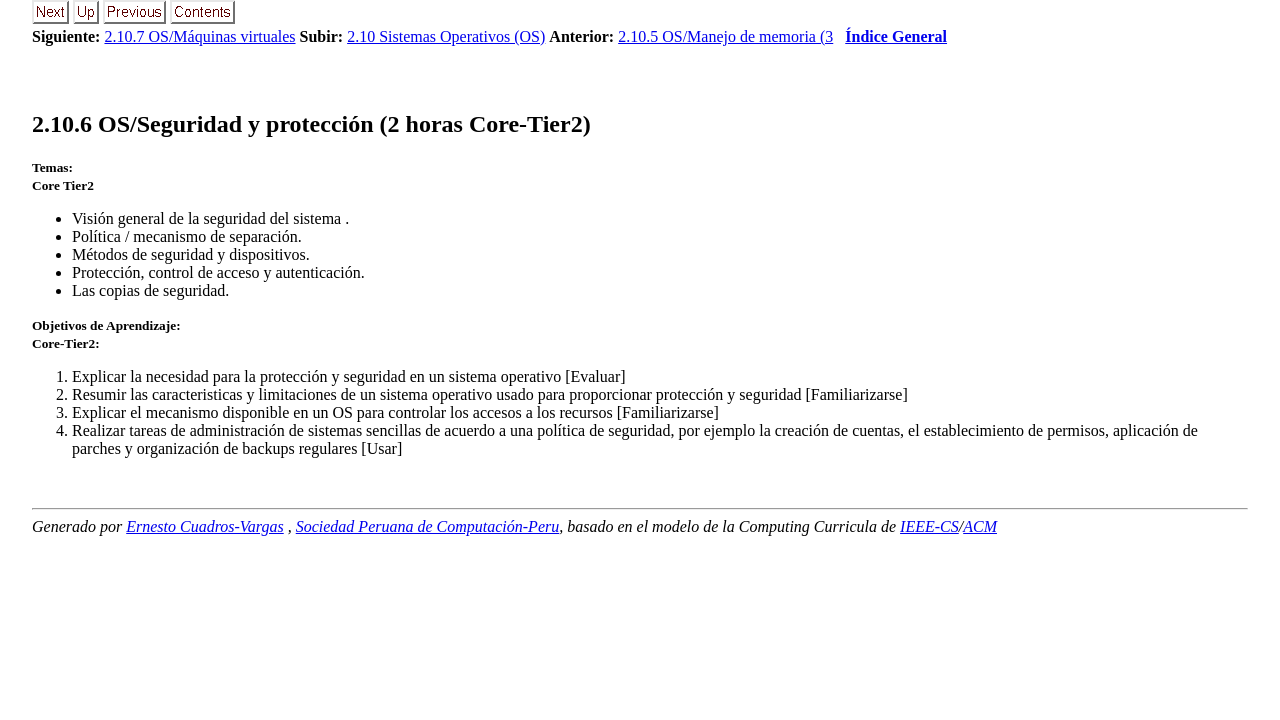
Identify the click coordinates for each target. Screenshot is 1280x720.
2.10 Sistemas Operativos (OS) (446, 36)
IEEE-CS (929, 526)
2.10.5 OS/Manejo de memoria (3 (725, 36)
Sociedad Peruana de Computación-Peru (428, 526)
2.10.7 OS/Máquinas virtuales (199, 36)
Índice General (896, 36)
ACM (980, 526)
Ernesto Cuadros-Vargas (205, 526)
